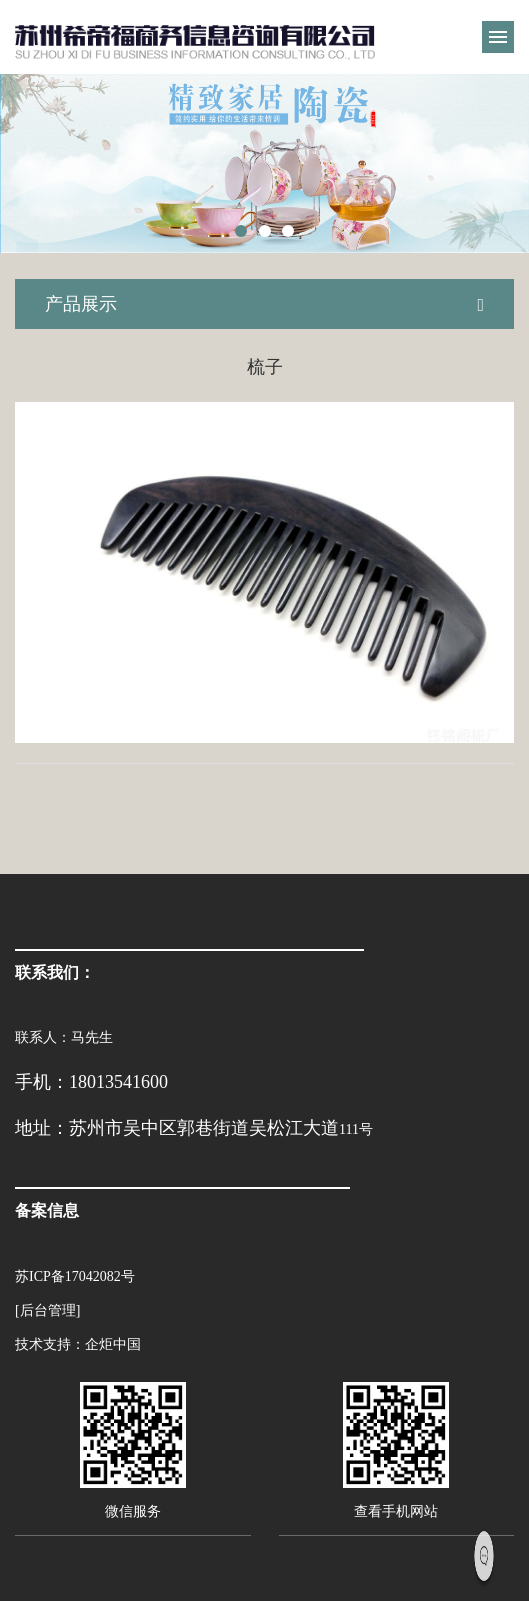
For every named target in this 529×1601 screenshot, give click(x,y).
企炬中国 (113, 1344)
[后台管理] (47, 1310)
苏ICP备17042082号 (75, 1276)
